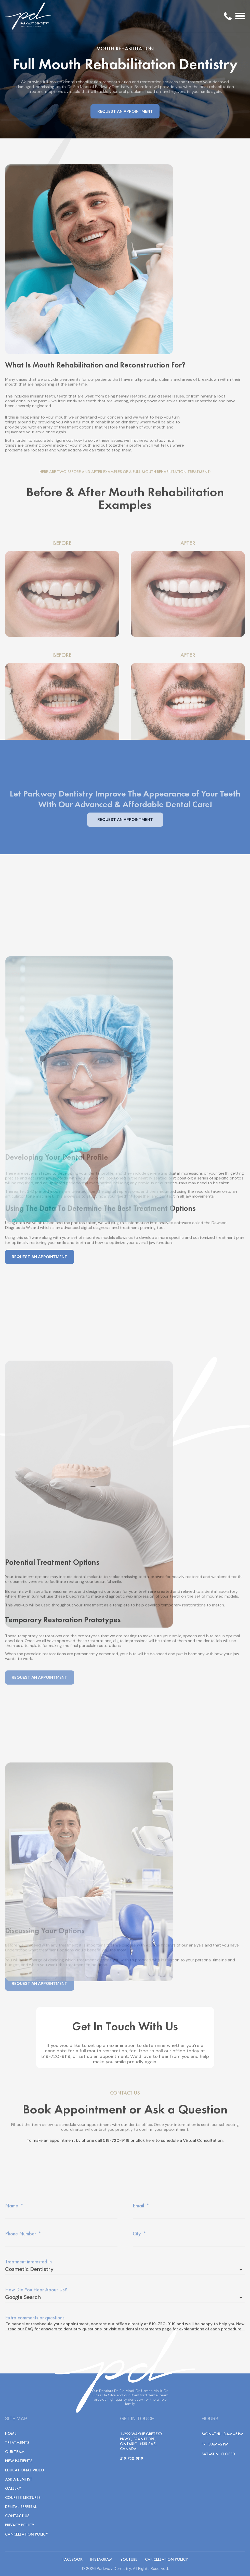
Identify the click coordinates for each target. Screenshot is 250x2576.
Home (11, 2434)
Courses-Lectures (23, 2498)
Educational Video (24, 2470)
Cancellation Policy (26, 2534)
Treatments (17, 2443)
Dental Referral (21, 2507)
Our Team (15, 2452)
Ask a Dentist (18, 2480)
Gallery (13, 2489)
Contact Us (17, 2516)
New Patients (18, 2461)
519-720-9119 (228, 16)
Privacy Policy (19, 2525)
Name (12, 2306)
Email (139, 2306)
